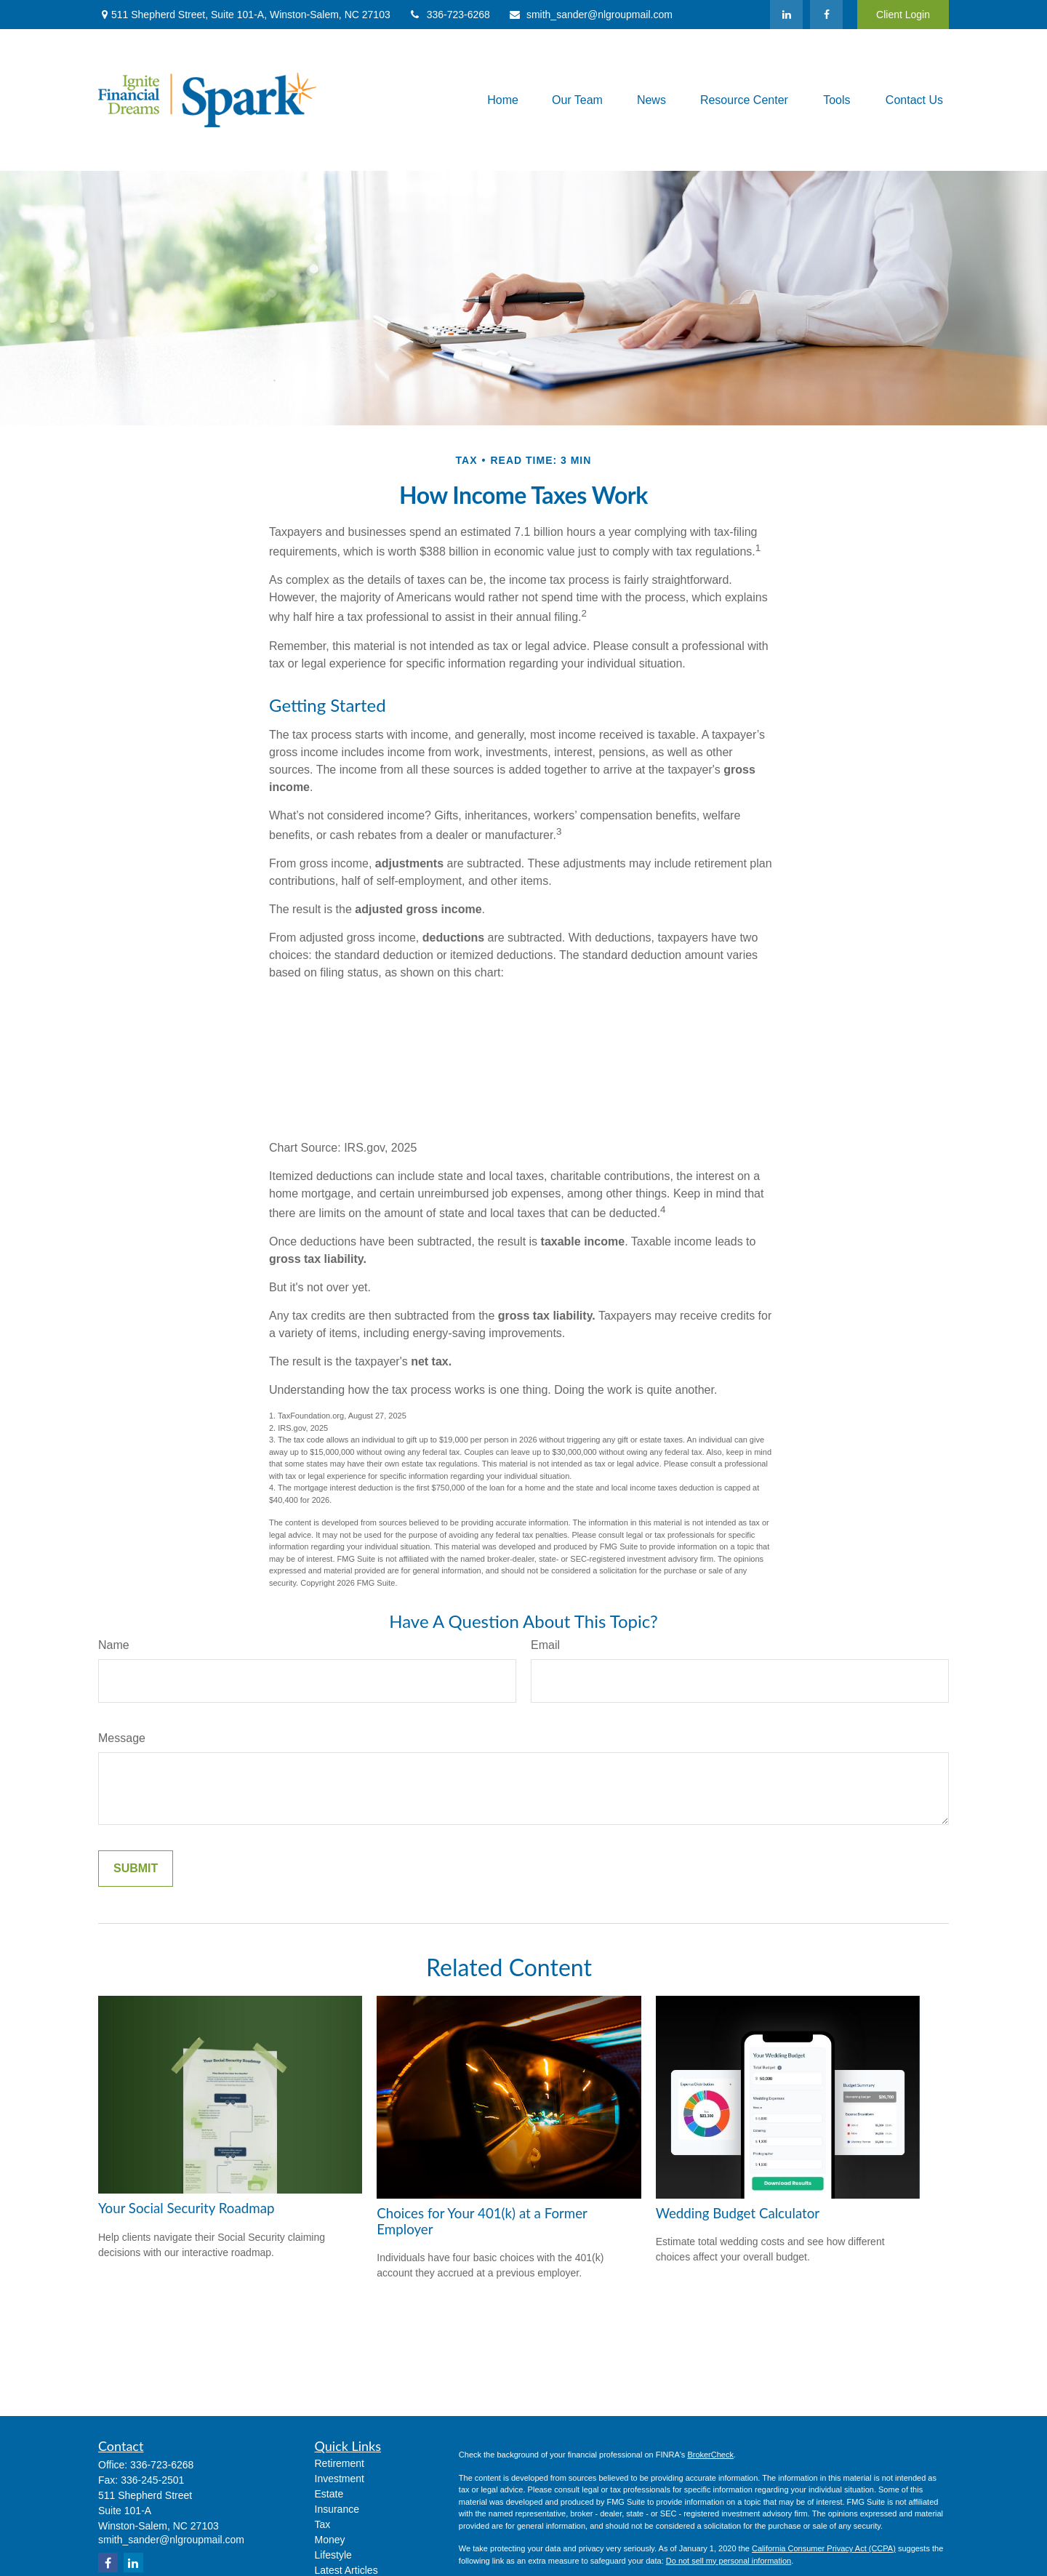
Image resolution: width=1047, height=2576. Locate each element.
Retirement (339, 2463)
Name (113, 1645)
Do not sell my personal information (728, 2560)
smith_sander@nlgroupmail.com (590, 14)
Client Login (903, 14)
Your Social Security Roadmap (186, 2208)
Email (545, 1645)
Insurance (337, 2509)
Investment (339, 2478)
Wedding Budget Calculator (737, 2213)
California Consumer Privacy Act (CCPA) (824, 2548)
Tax (323, 2524)
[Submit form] (135, 1868)
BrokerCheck (710, 2454)
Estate (329, 2494)
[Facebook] (826, 14)
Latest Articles (346, 2570)
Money (330, 2539)
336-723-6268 (449, 14)
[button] (502, 100)
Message (121, 1738)
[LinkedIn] (786, 14)
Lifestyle (333, 2555)
